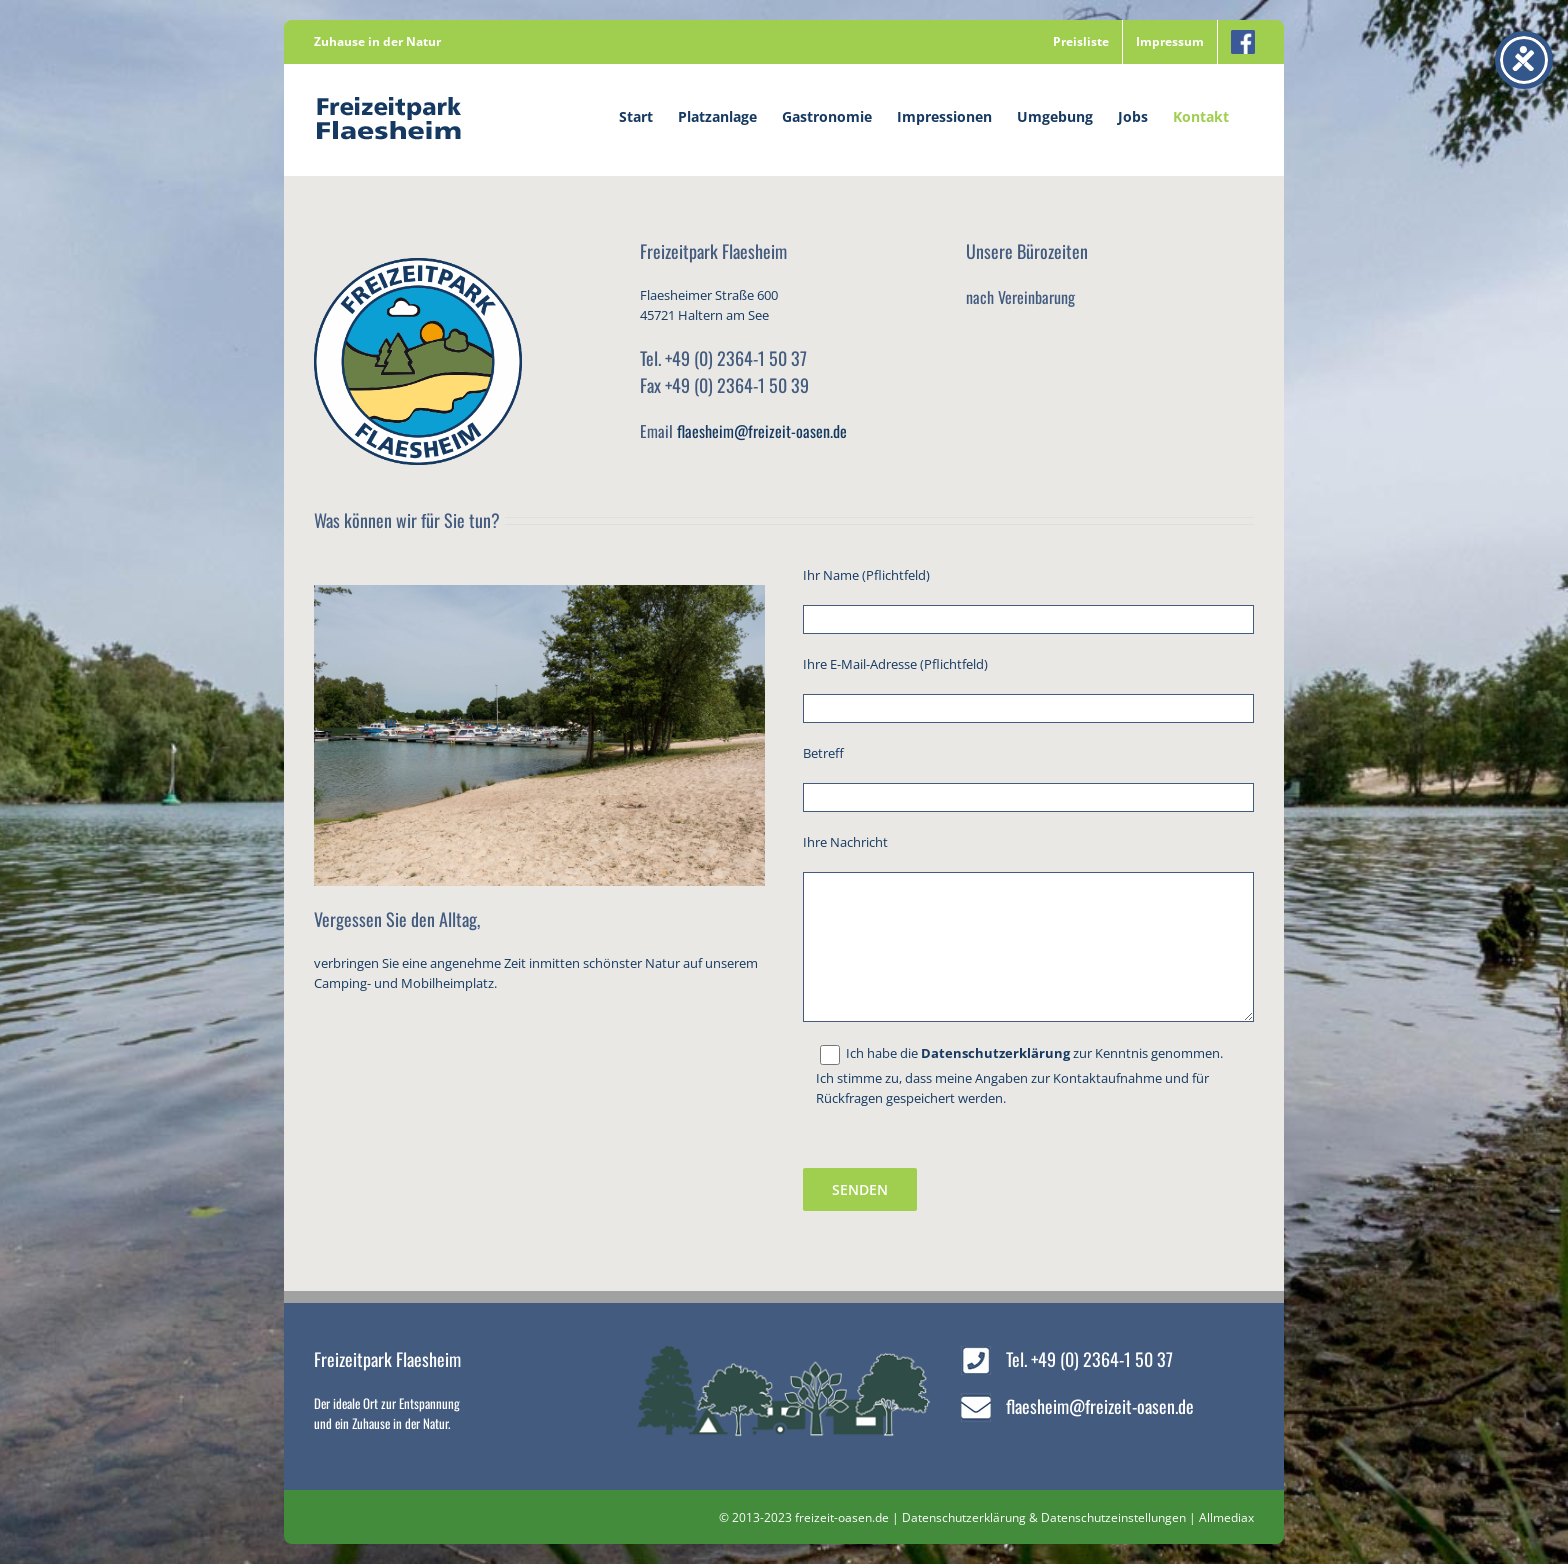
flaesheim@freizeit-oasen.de (762, 431)
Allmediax (1226, 1517)
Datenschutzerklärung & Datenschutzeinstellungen (1044, 1517)
